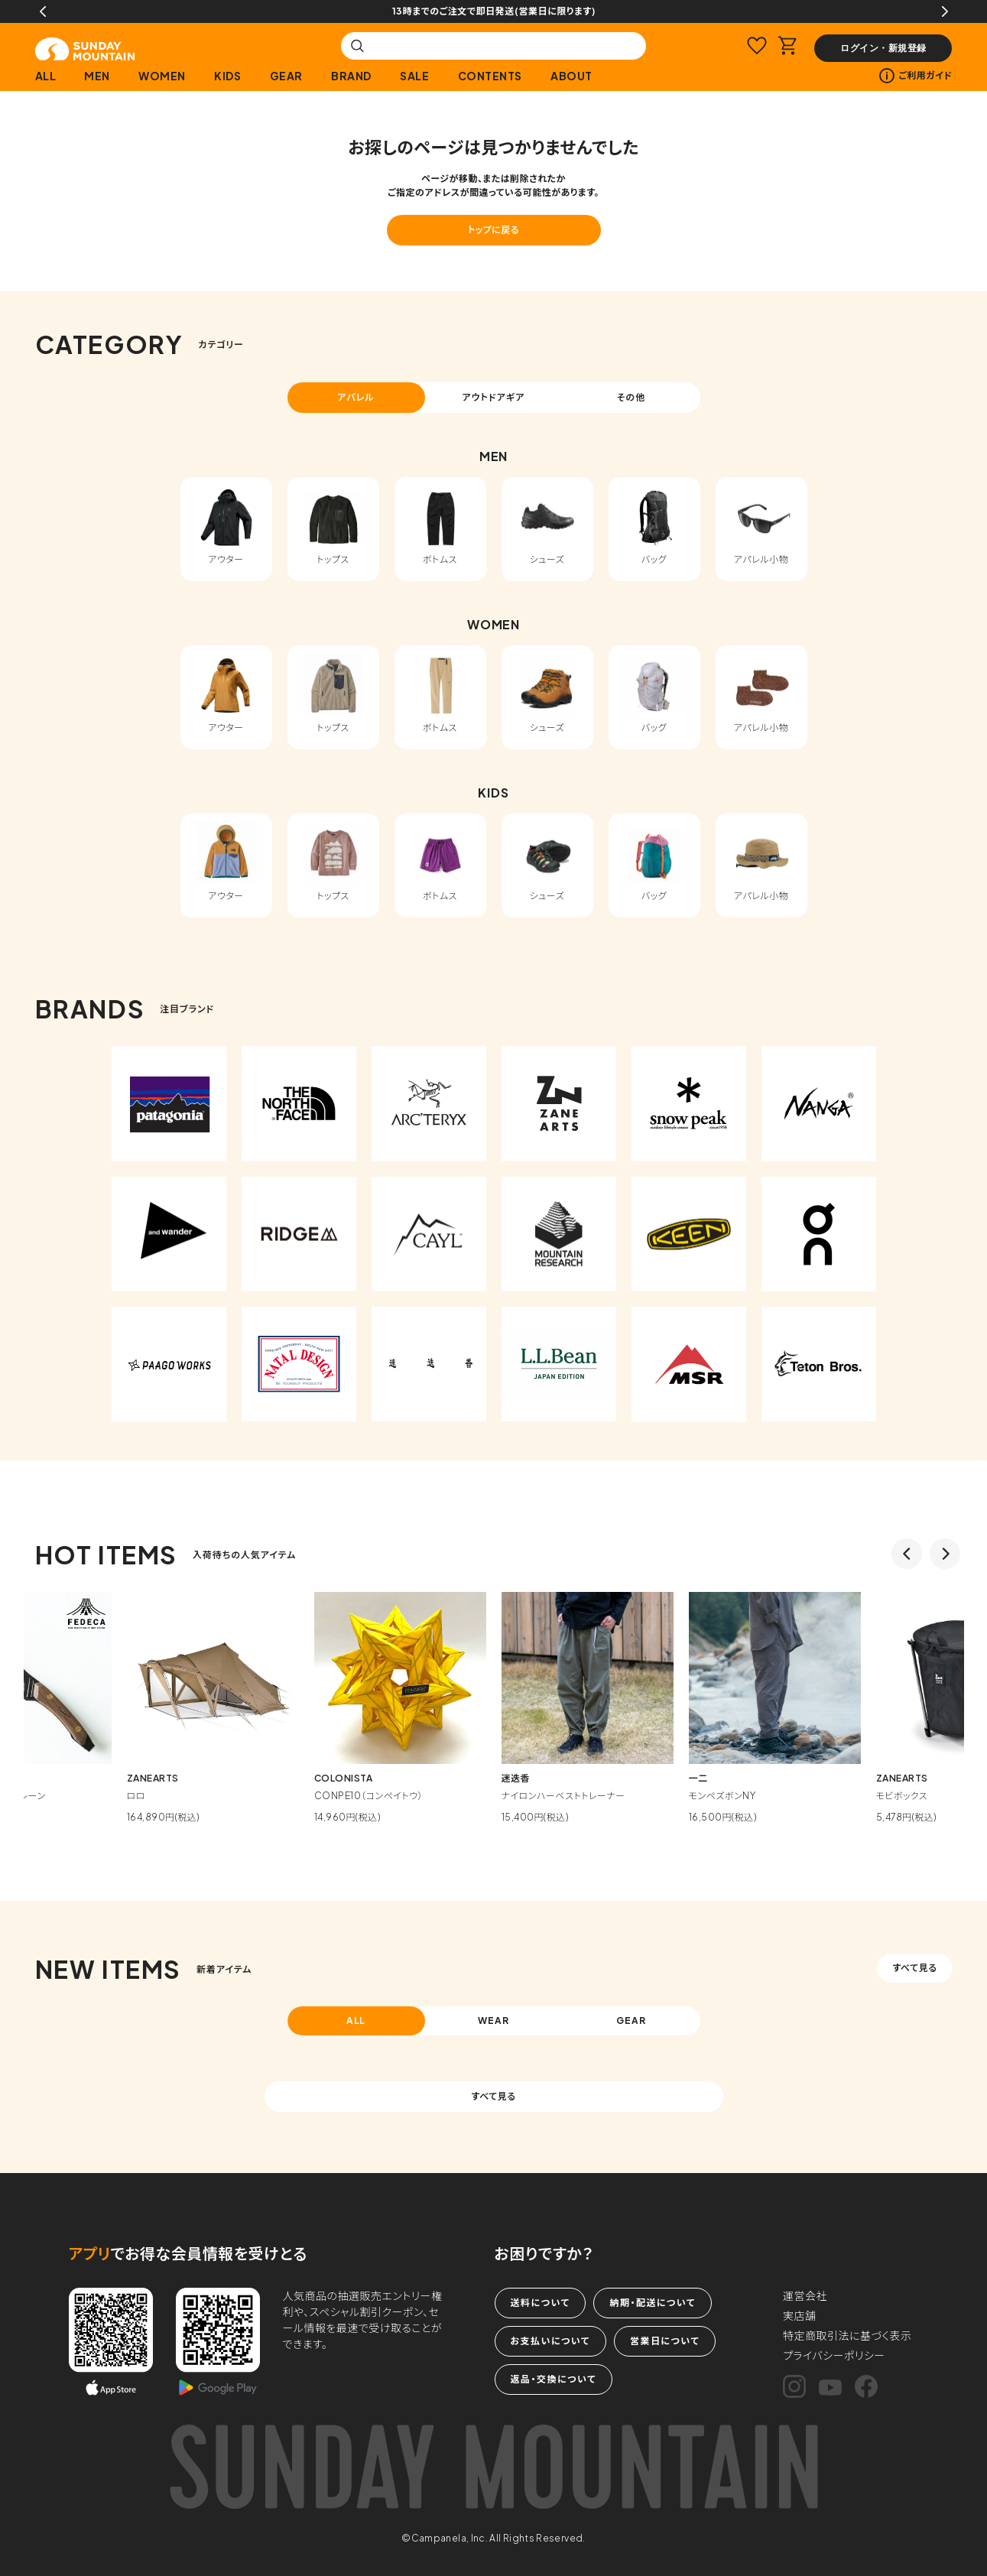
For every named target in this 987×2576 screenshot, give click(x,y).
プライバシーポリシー (834, 2355)
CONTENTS (490, 76)
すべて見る (914, 1967)
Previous (42, 11)
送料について (540, 2302)
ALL (46, 76)
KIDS (227, 76)
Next (945, 11)
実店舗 (800, 2315)
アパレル (356, 397)
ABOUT (571, 76)
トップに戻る (493, 230)
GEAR (286, 76)
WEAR (493, 2020)
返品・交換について (553, 2379)
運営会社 (805, 2295)
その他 (631, 397)
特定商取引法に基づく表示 (847, 2335)
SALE (414, 76)
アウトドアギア (493, 397)
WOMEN (162, 76)
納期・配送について (652, 2302)
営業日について (665, 2341)
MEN (97, 76)
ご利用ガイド (915, 75)
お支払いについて (550, 2341)
